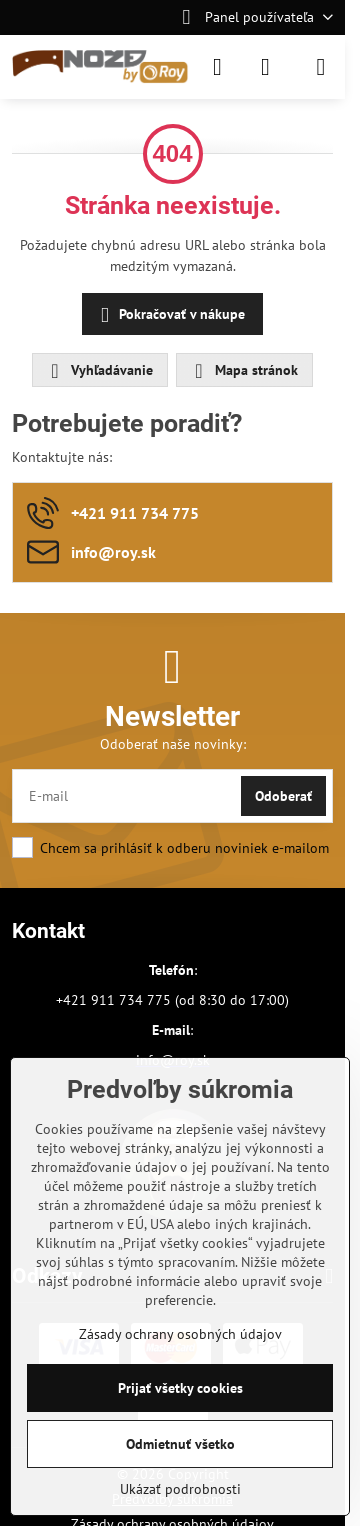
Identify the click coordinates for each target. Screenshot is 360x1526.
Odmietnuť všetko (180, 1444)
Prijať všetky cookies (180, 1388)
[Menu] (321, 67)
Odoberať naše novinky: (173, 744)
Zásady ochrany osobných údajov (180, 1334)
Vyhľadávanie (99, 371)
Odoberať (283, 796)
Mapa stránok (243, 371)
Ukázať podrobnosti (180, 1489)
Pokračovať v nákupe (169, 315)
